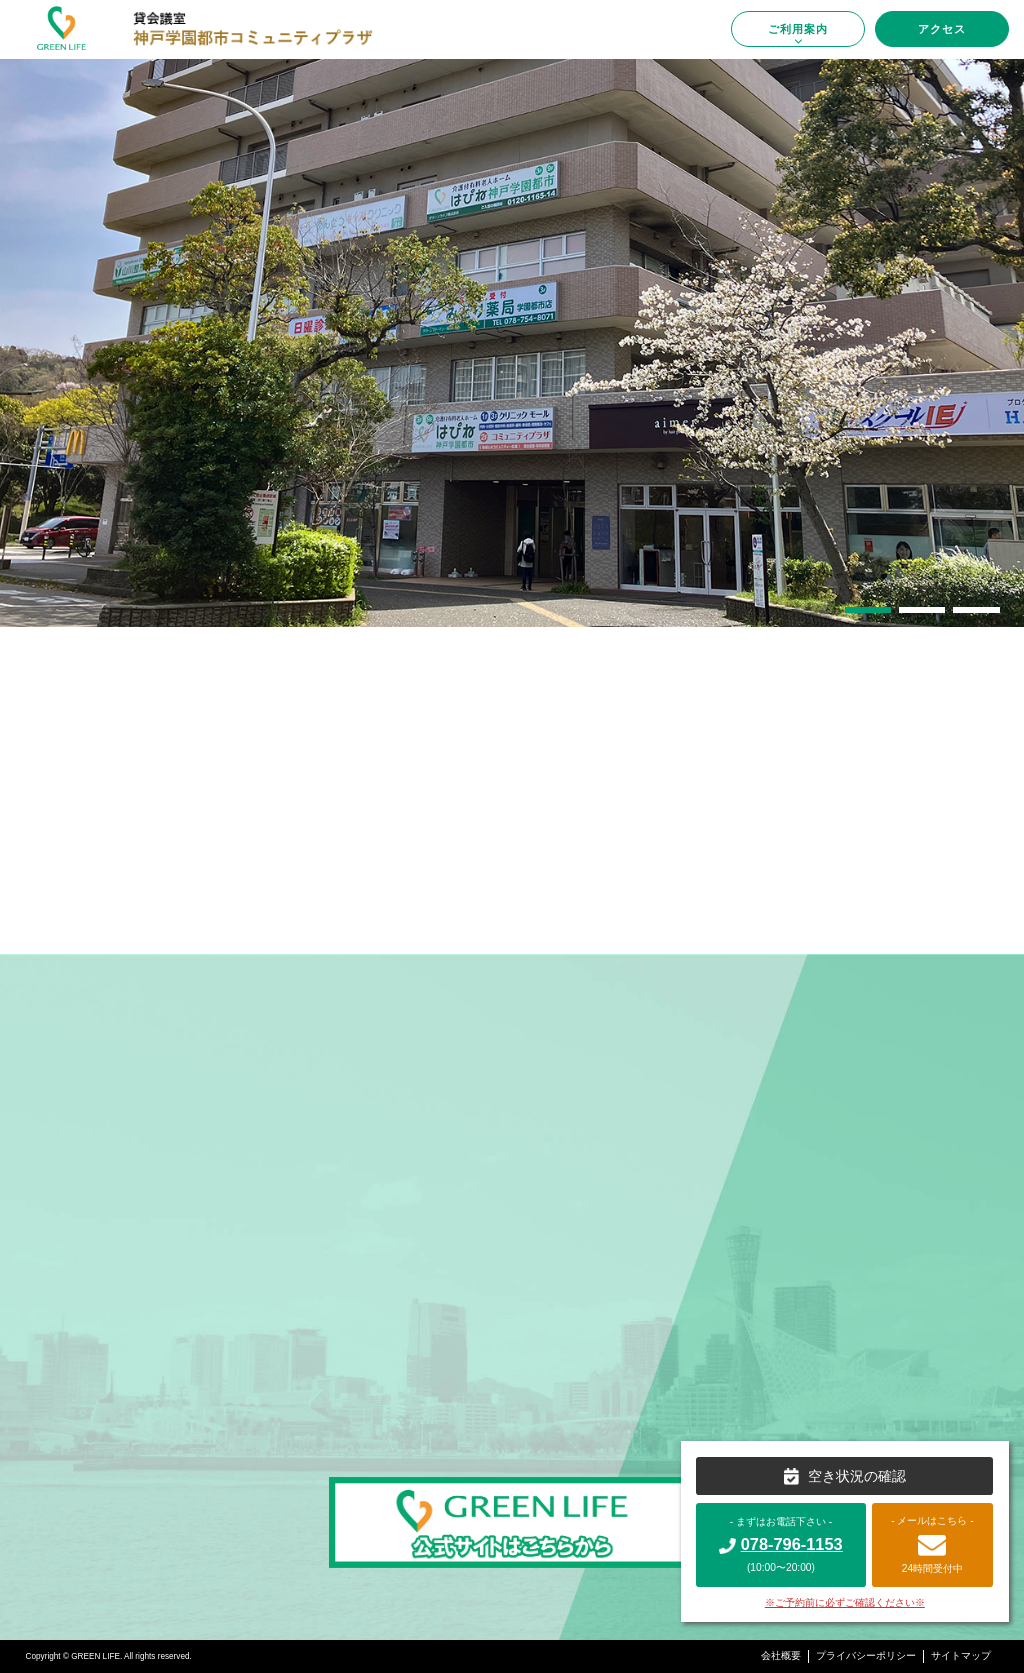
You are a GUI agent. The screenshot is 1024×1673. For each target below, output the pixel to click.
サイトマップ (961, 1655)
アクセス (942, 29)
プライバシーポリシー (866, 1655)
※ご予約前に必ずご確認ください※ (845, 1602)
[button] (868, 610)
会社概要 (781, 1655)
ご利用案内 (798, 34)
